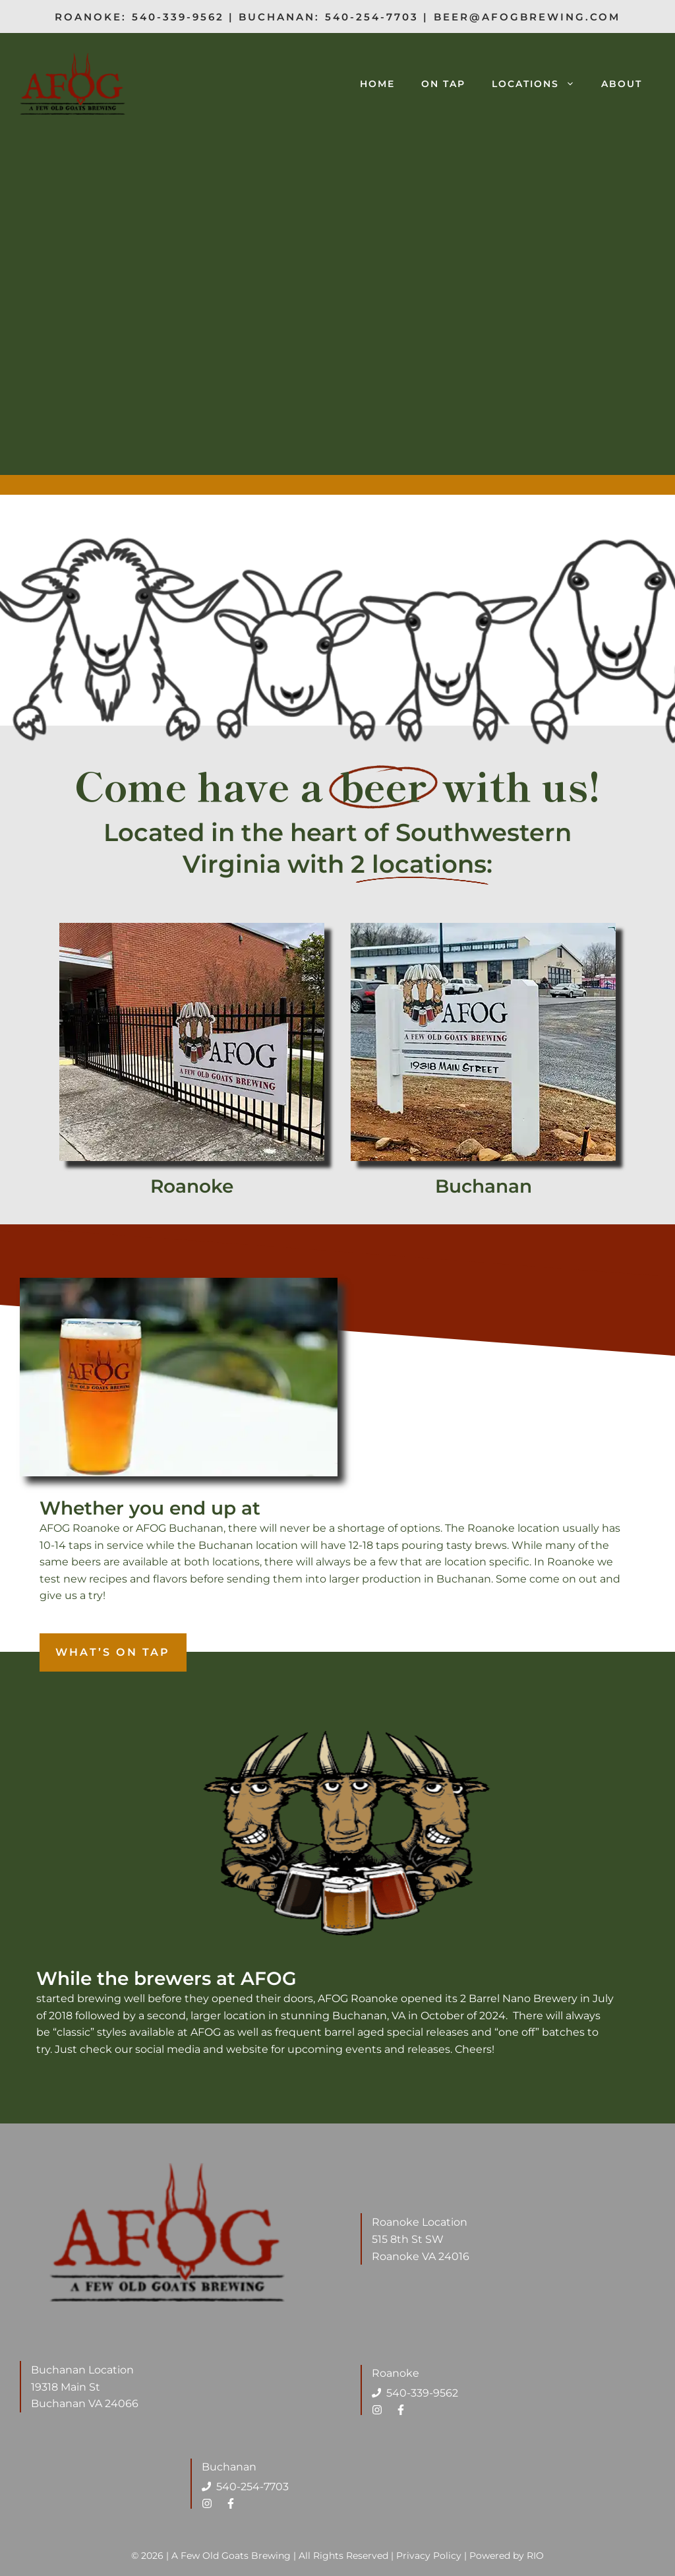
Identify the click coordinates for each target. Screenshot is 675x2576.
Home (377, 84)
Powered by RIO (506, 2555)
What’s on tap (113, 1652)
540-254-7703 (372, 17)
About (621, 84)
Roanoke (191, 1186)
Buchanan (483, 1186)
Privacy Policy (428, 2555)
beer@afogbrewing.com (527, 17)
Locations (540, 84)
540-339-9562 (178, 17)
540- (228, 2486)
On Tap (443, 84)
